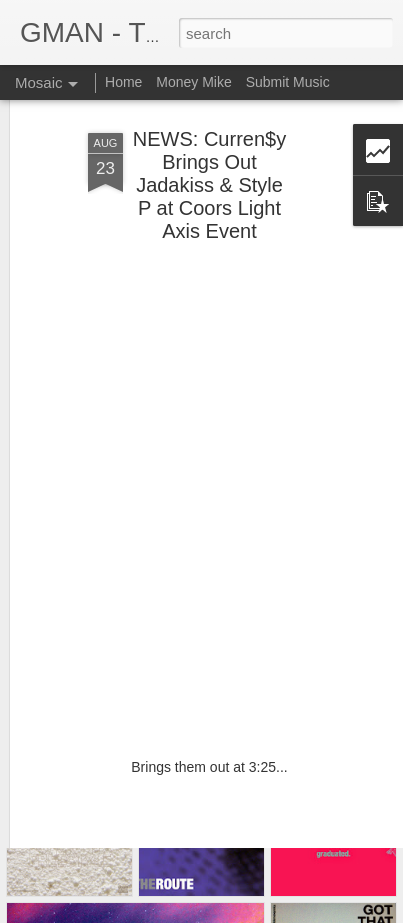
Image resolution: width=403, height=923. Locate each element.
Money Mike (193, 82)
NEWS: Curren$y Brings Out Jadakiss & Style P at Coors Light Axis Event (209, 125)
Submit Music (288, 82)
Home (123, 82)
